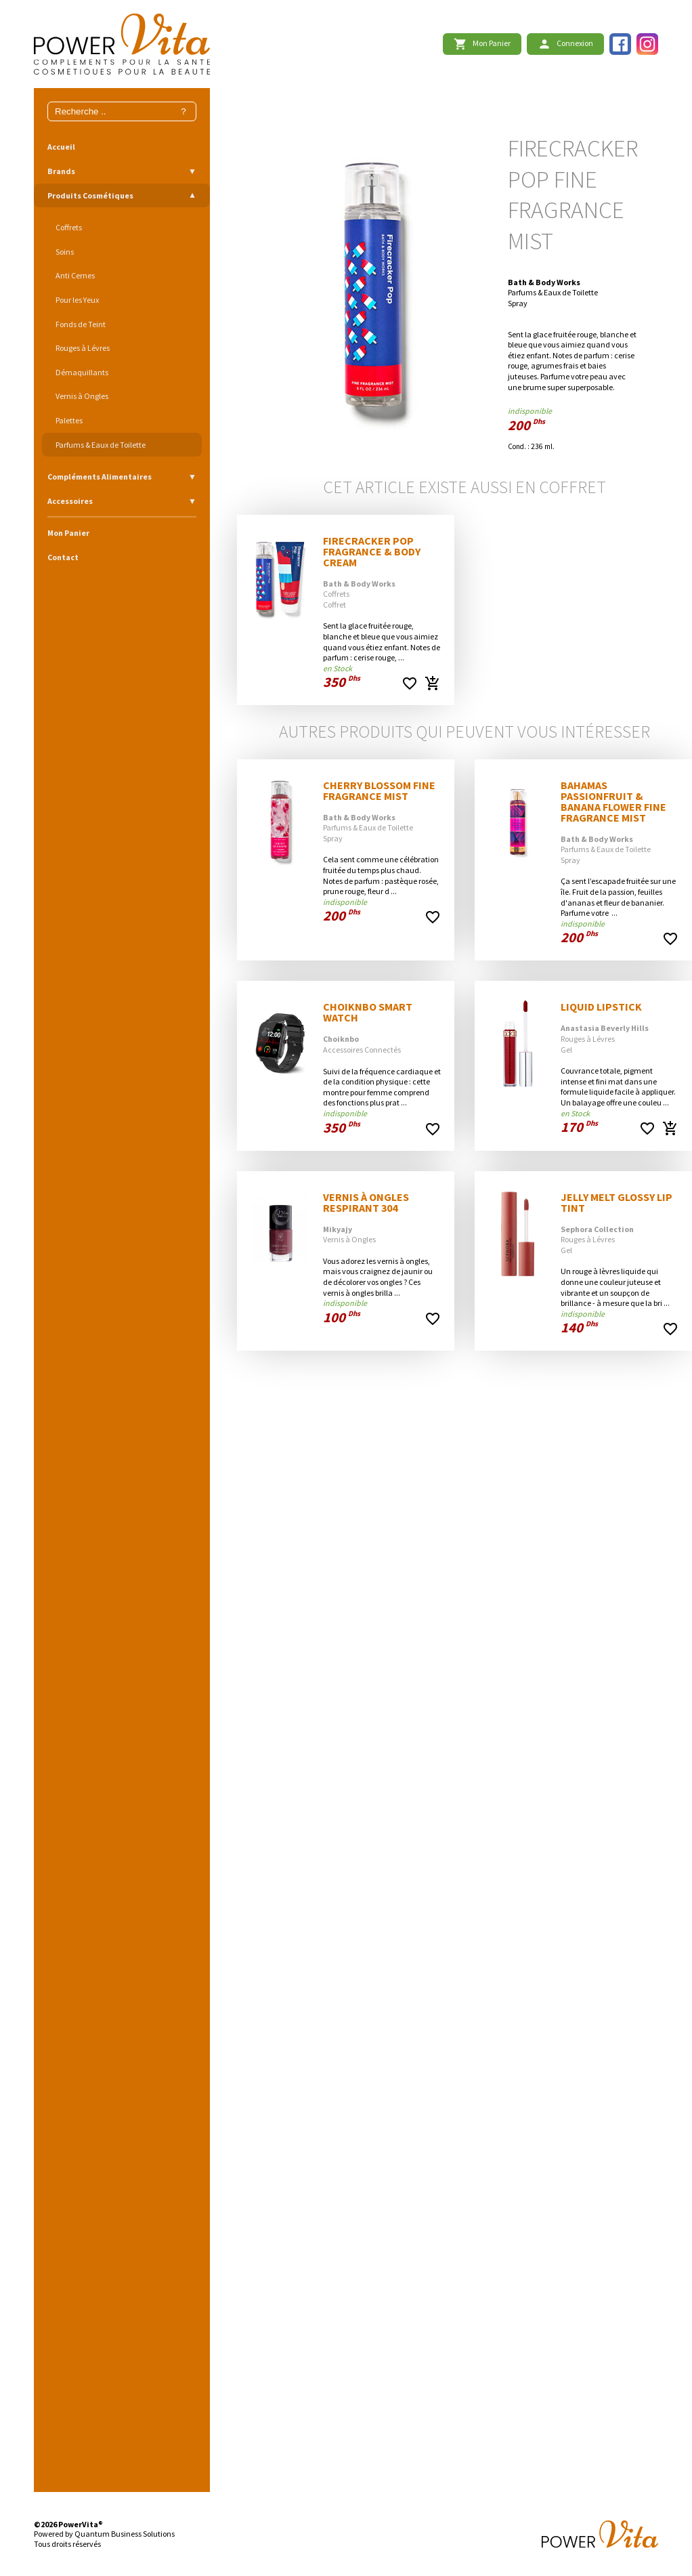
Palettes (69, 420)
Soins (65, 252)
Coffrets (69, 227)
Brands (61, 171)
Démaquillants (82, 372)
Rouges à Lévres (83, 348)
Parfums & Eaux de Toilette (101, 445)
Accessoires (70, 501)
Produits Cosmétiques (90, 195)
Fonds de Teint (81, 324)
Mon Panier (68, 533)
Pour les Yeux (77, 300)
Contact (63, 557)
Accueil (61, 147)
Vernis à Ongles (82, 396)
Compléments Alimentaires (99, 476)
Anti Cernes (75, 275)
